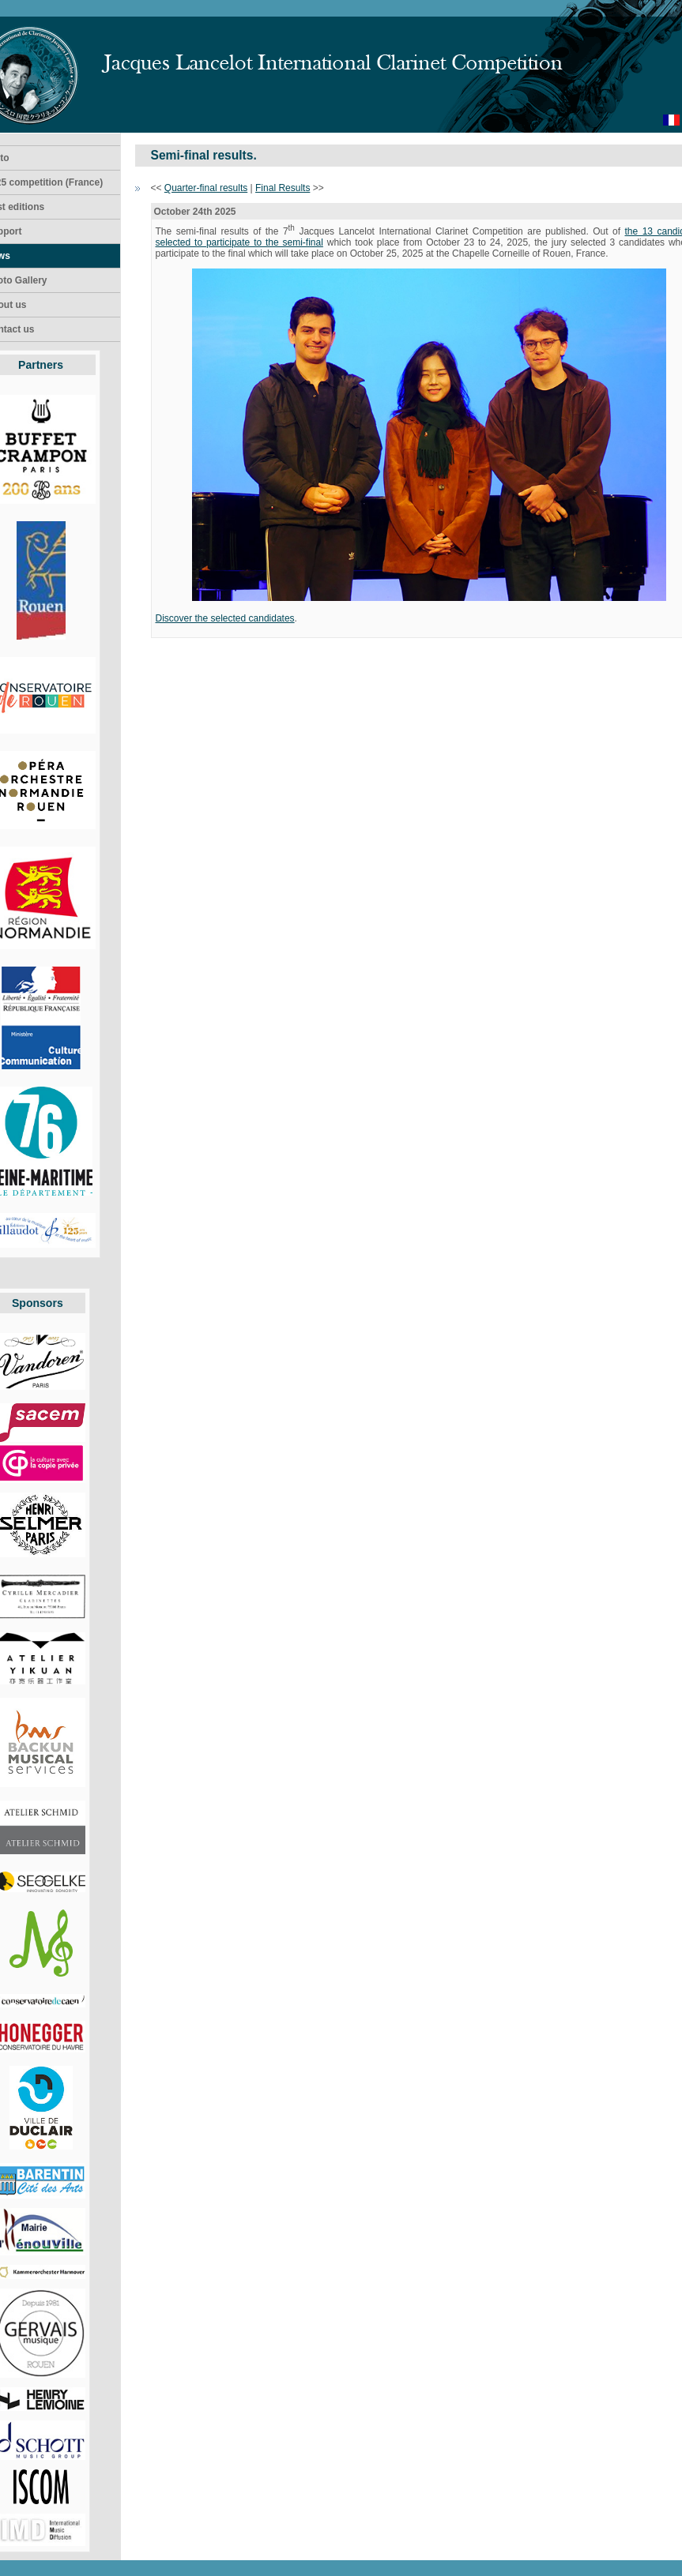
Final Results (282, 187)
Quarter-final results (205, 187)
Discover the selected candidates (225, 618)
